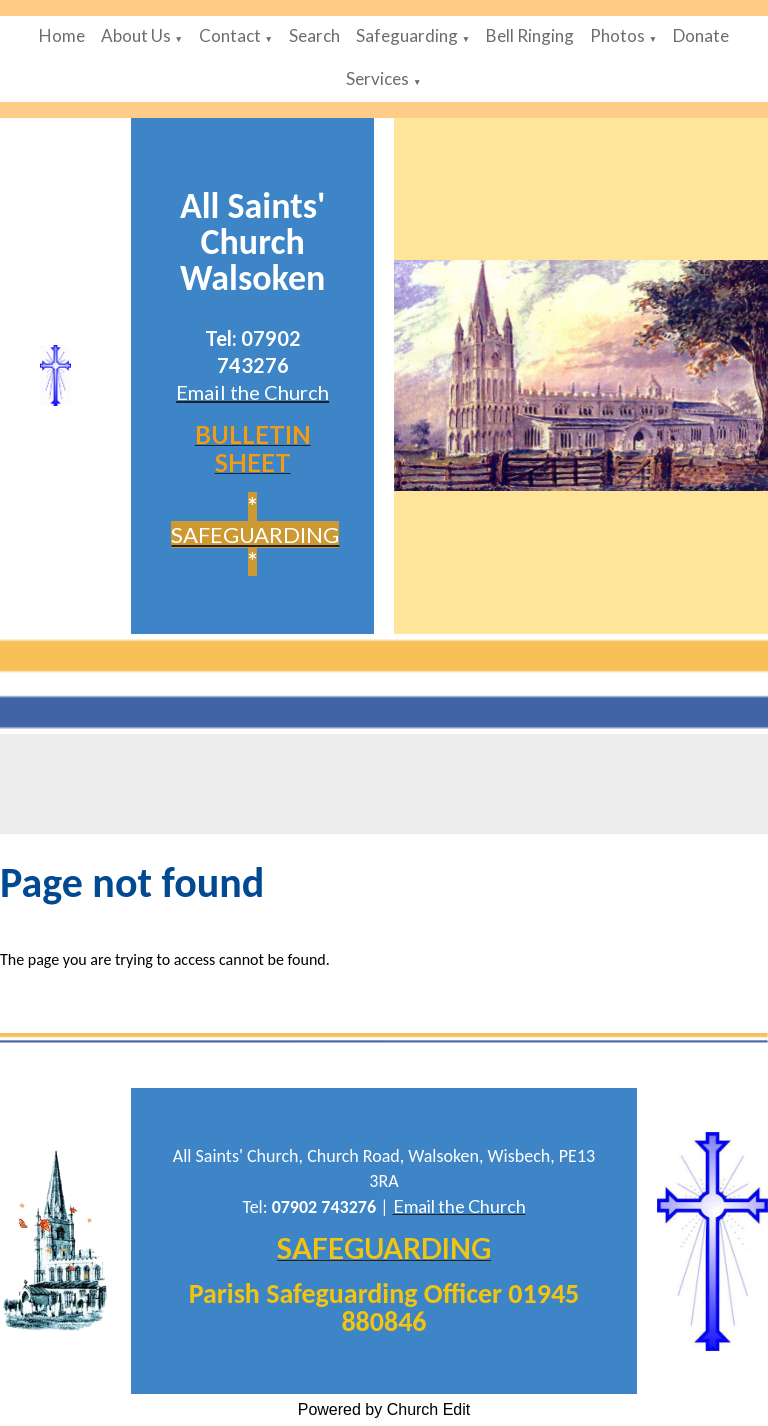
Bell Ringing (530, 35)
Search (314, 35)
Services (377, 78)
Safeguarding (407, 35)
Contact (230, 35)
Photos (617, 35)
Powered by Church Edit (384, 1409)
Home (62, 35)
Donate (701, 35)
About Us (136, 35)
